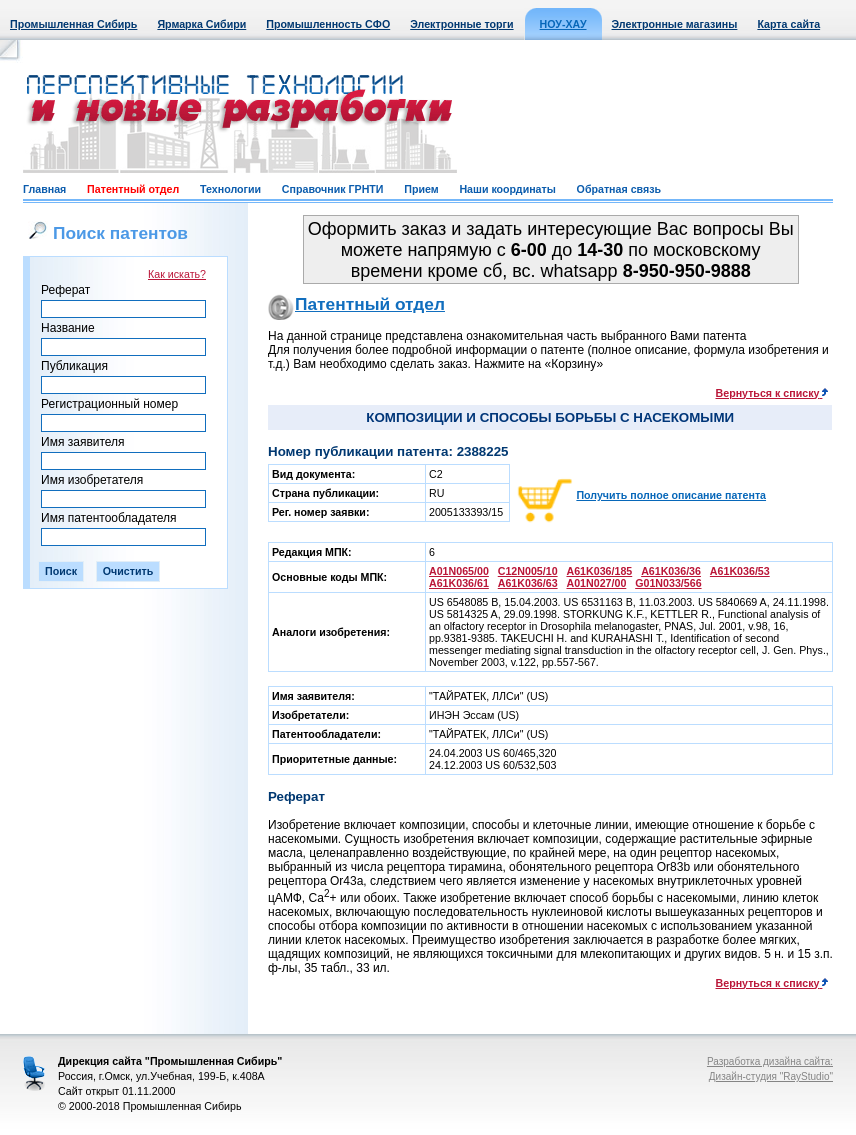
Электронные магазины (675, 24)
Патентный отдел (133, 189)
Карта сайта (788, 24)
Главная (44, 189)
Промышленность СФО (328, 24)
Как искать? (177, 274)
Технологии (230, 189)
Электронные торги (461, 24)
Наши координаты (507, 189)
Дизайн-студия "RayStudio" (771, 1076)
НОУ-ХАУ (563, 24)
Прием (421, 189)
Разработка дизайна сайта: (770, 1061)
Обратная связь (619, 189)
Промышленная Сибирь (73, 24)
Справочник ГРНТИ (333, 189)
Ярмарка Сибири (201, 24)
